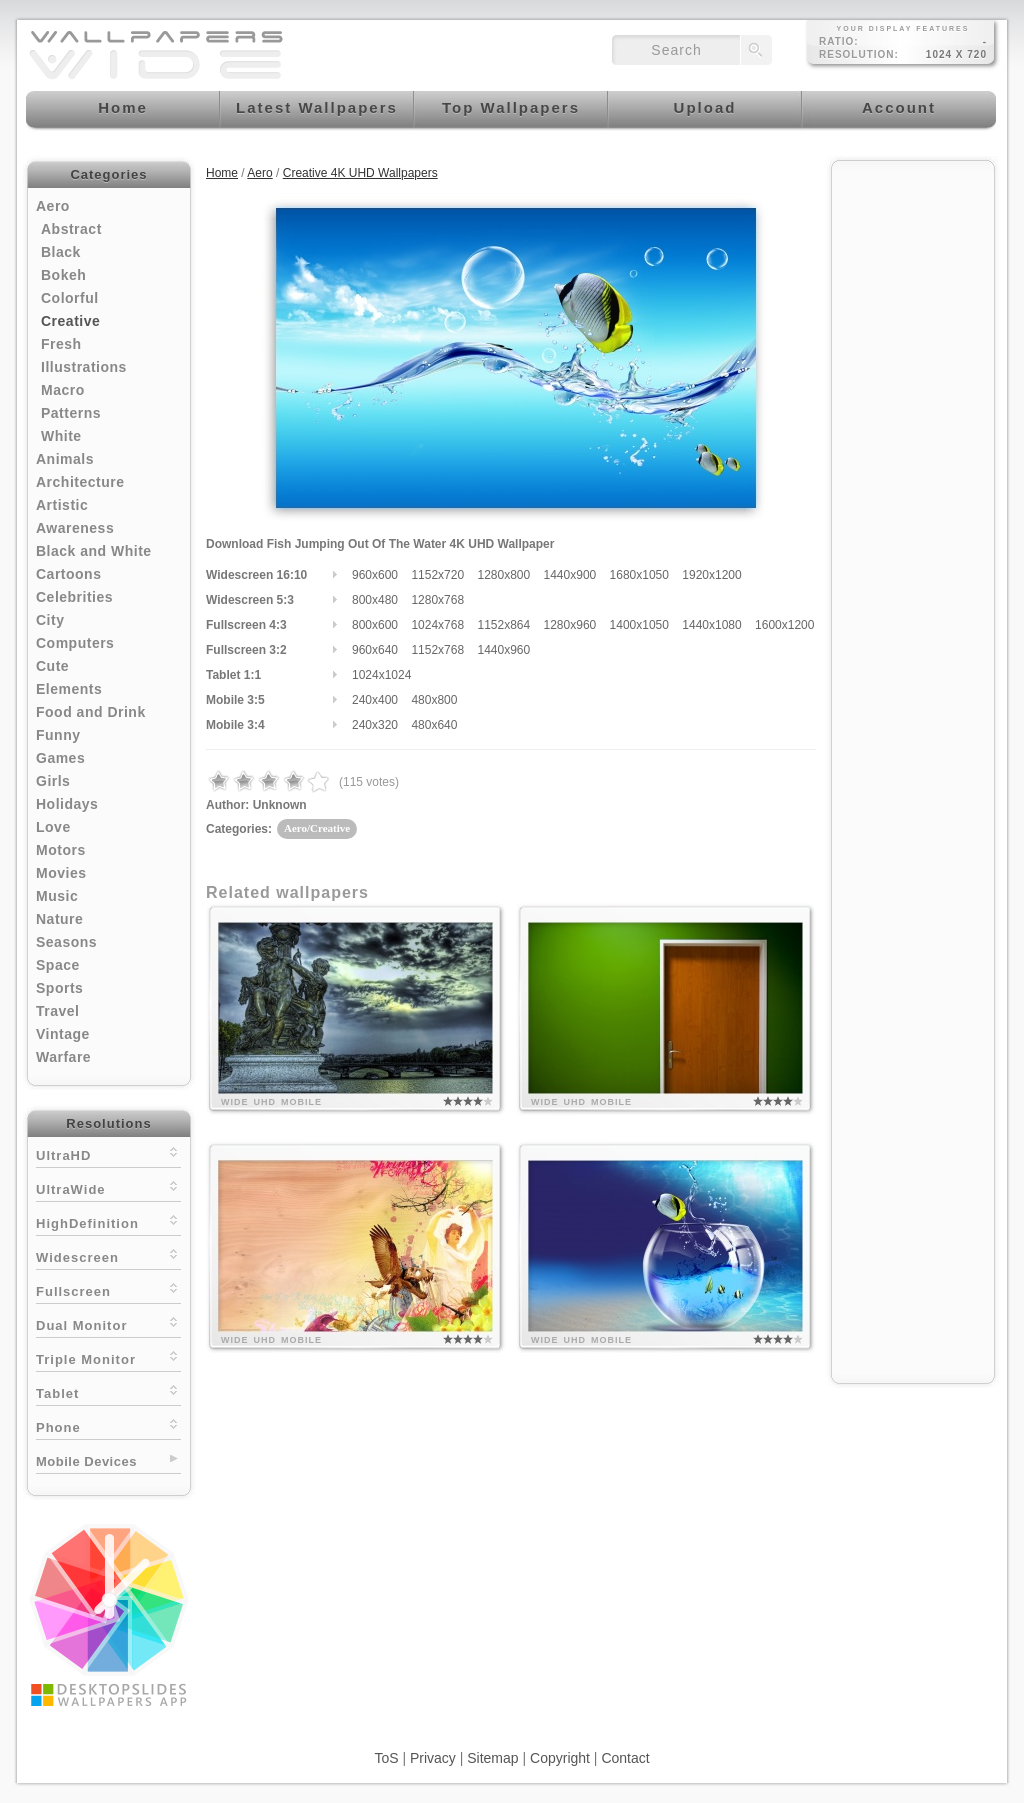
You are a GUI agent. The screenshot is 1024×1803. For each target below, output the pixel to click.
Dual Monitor (108, 1323)
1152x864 (503, 625)
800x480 (375, 600)
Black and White (94, 551)
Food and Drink (91, 712)
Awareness (75, 528)
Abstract (71, 229)
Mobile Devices (86, 1461)
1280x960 (570, 625)
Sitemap (492, 1758)
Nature (59, 919)
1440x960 (503, 650)
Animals (65, 459)
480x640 (434, 725)
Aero (53, 206)
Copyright (560, 1758)
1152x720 (437, 575)
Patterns (71, 413)
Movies (61, 873)
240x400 (375, 700)
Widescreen (108, 1255)
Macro (63, 390)
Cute (52, 666)
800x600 (375, 625)
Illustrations (84, 367)
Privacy (433, 1758)
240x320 (375, 725)
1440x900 (570, 575)
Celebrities (74, 597)
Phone (108, 1425)
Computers (75, 643)
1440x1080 (711, 625)
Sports (59, 988)
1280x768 (437, 600)
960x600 (375, 575)
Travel (57, 1011)
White (61, 436)
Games (60, 758)
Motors (61, 850)
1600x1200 (784, 625)
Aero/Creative (317, 828)
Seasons (66, 942)
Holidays (67, 804)
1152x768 (437, 650)
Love (53, 827)
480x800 (434, 700)
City (50, 620)
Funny (58, 735)
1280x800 (503, 575)
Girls (53, 781)
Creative (70, 321)
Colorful (70, 298)
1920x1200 (711, 575)
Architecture (80, 482)
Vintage (63, 1034)
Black (61, 252)
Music (57, 896)
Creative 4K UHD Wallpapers (360, 173)
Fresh (61, 344)
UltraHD (108, 1153)
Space (58, 965)
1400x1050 (639, 625)
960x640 (375, 650)
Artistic (62, 505)
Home (222, 173)
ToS (386, 1758)
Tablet (108, 1391)
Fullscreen (108, 1289)
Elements (69, 689)
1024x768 (437, 625)
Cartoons (68, 574)
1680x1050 (639, 575)
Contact (625, 1758)
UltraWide (108, 1187)
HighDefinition (108, 1221)
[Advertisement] (913, 472)
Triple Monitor (108, 1357)
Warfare (63, 1057)
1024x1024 (381, 675)
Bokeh (63, 275)
